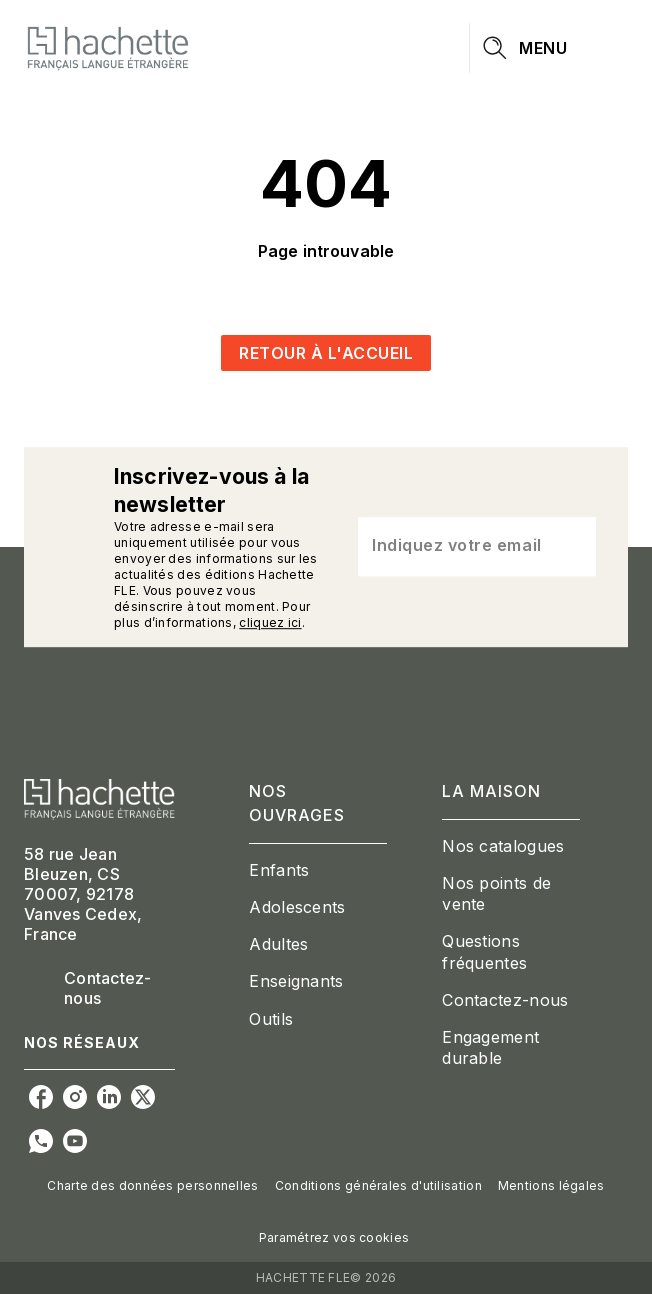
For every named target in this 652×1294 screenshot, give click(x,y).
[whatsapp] (41, 1141)
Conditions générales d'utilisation (378, 1185)
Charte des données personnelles (152, 1185)
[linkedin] (109, 1097)
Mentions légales (551, 1185)
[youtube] (75, 1141)
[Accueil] (108, 47)
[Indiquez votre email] (452, 547)
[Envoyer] (572, 547)
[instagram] (75, 1097)
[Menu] (549, 48)
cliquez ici (270, 622)
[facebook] (41, 1097)
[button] (326, 353)
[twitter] (143, 1097)
